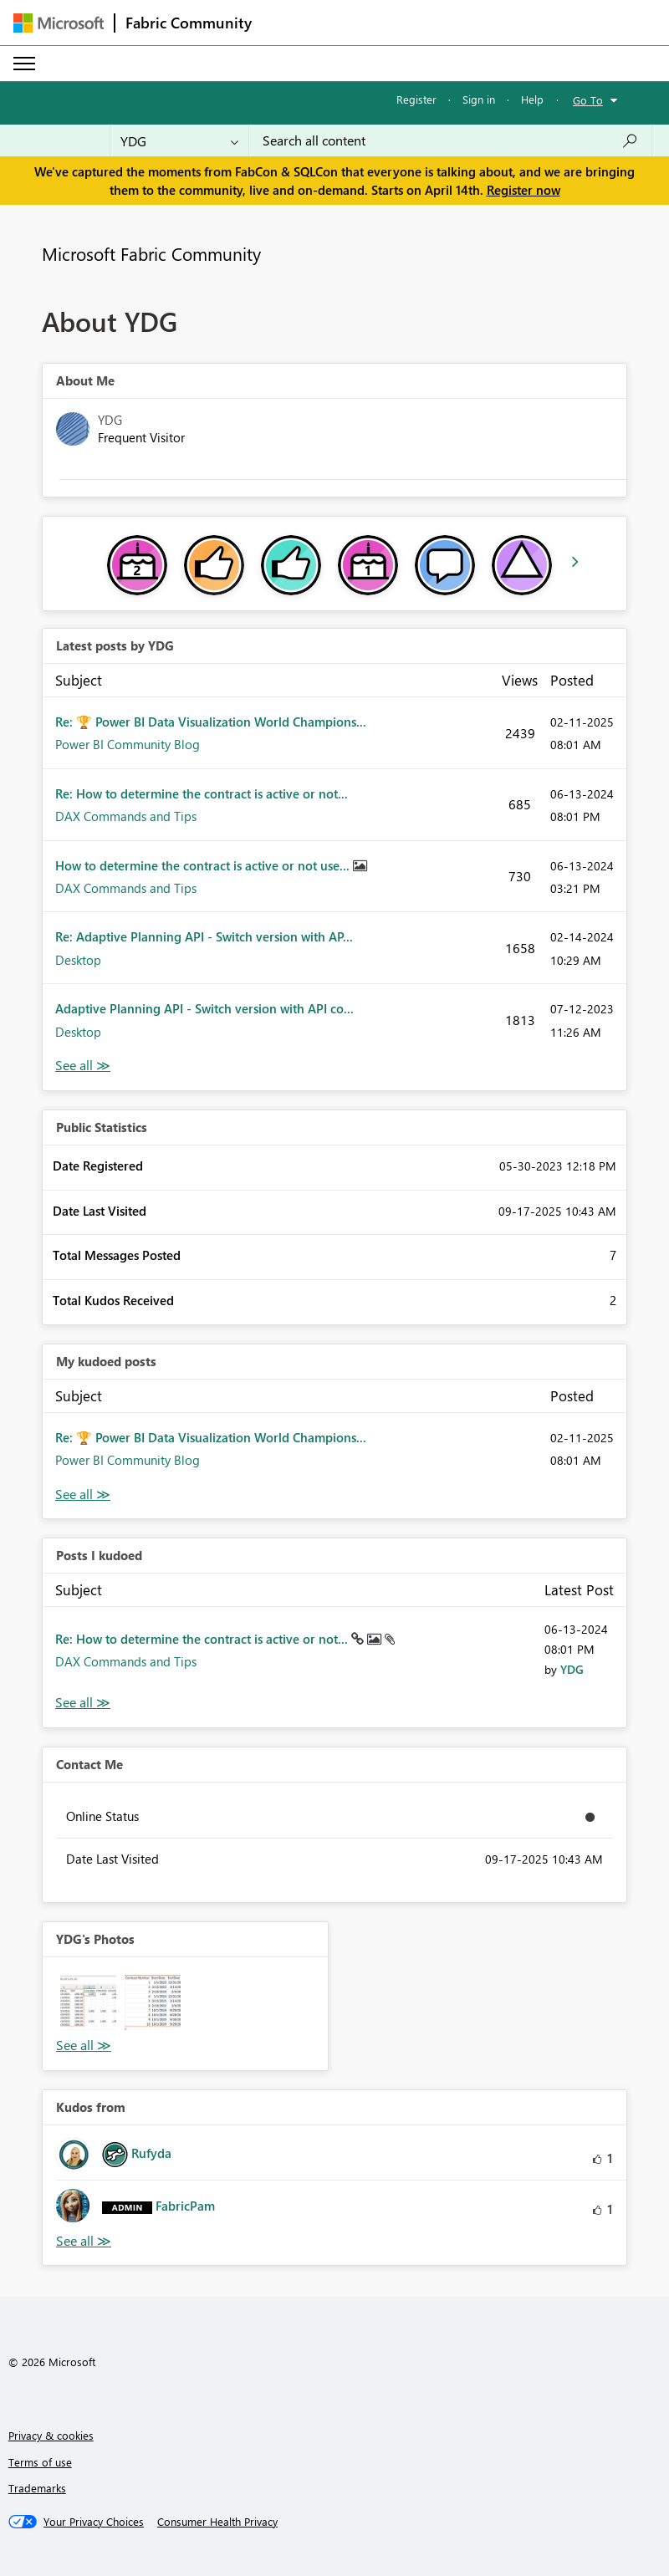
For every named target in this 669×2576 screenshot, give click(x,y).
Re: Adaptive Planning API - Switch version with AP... (204, 936)
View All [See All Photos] (83, 2045)
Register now (523, 189)
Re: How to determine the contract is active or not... (201, 793)
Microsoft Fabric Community (151, 253)
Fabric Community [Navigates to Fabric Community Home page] (188, 23)
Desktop (78, 959)
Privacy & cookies (51, 2435)
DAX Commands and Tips (126, 816)
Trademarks (37, 2488)
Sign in (478, 99)
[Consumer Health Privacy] (217, 2522)
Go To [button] (588, 100)
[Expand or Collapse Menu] (24, 63)
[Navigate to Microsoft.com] (58, 23)
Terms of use (40, 2462)
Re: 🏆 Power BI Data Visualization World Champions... (210, 721)
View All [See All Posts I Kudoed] (82, 1702)
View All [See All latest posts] (82, 1065)
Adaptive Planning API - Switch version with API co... (204, 1008)
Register (416, 99)
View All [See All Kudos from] (83, 2241)
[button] (88, 2003)
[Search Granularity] (179, 140)
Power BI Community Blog (127, 744)
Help (532, 99)
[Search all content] (450, 140)
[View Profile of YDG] (572, 1669)
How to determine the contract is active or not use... (204, 865)
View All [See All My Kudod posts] (82, 1494)
